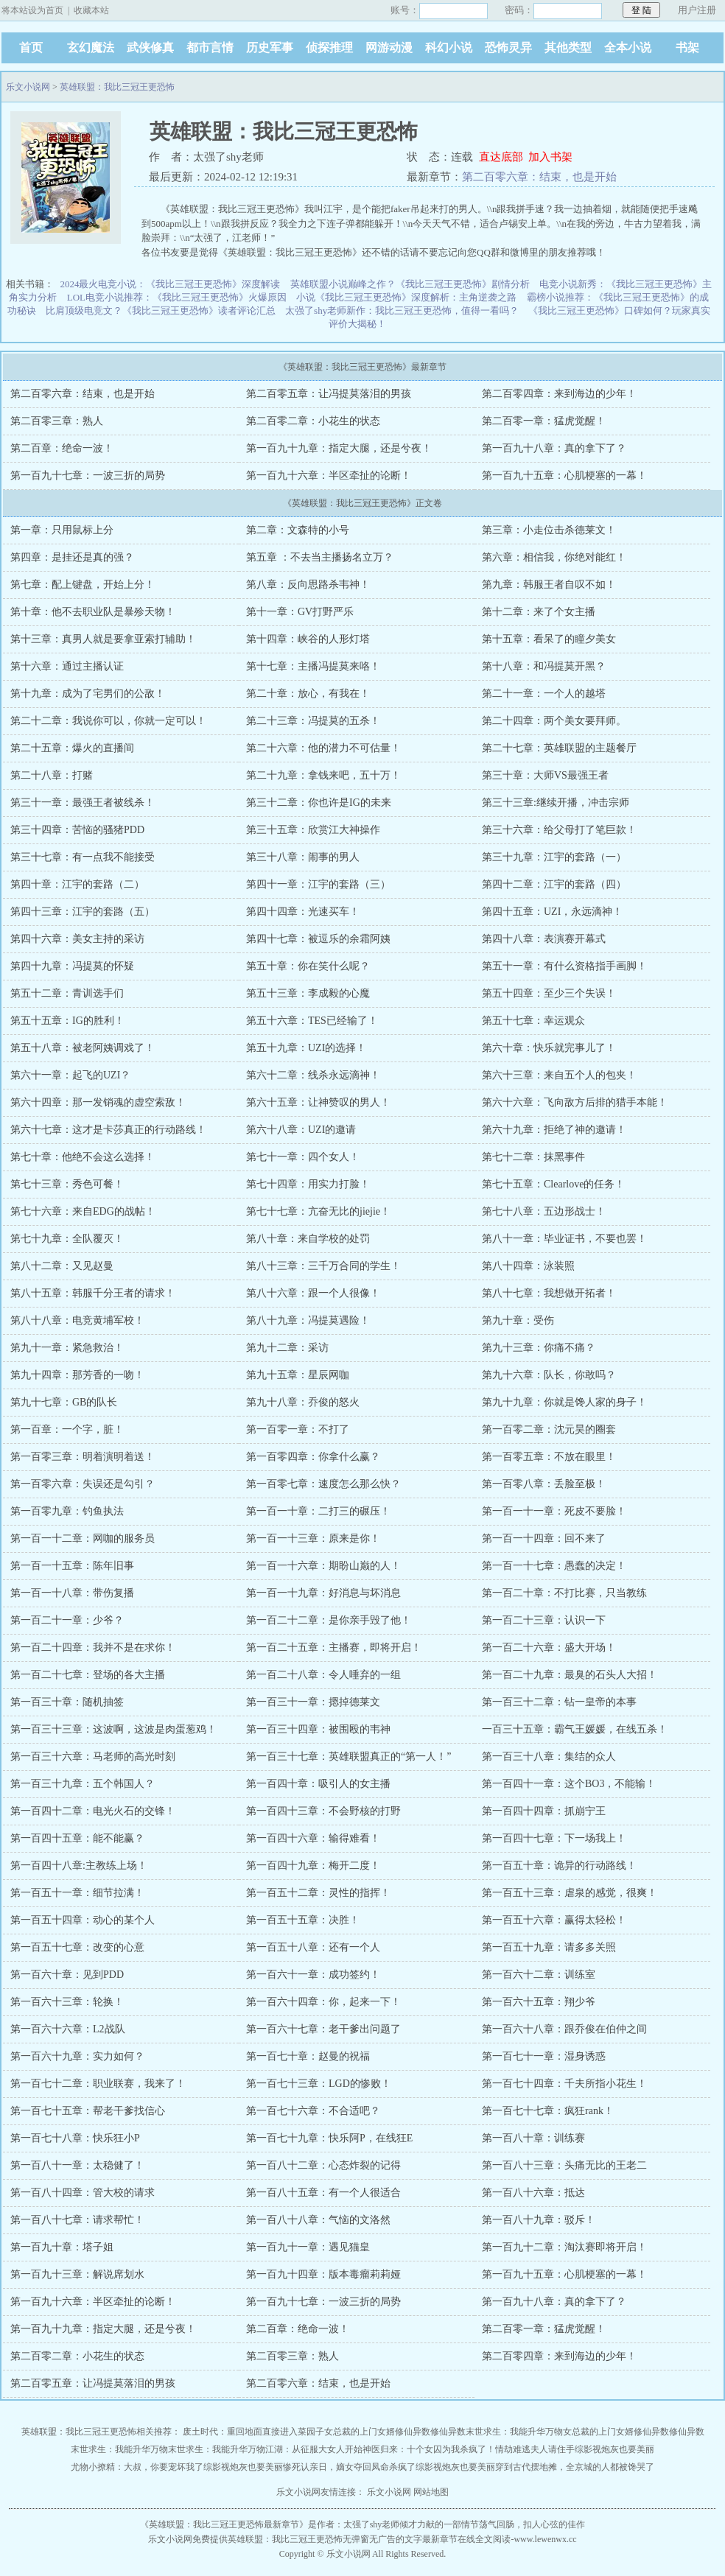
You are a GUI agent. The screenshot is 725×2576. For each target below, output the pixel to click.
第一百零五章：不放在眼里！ (549, 1456)
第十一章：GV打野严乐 (300, 611)
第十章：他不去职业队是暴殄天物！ (92, 611)
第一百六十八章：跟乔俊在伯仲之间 (564, 2029)
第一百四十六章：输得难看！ (313, 1838)
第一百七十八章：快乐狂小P (75, 2138)
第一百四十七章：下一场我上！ (554, 1838)
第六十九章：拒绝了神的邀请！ (554, 1129)
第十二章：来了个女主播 (538, 611)
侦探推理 (329, 47)
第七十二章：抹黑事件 (533, 1156)
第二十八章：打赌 (51, 775)
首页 (31, 47)
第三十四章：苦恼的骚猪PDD (77, 829)
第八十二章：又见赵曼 (61, 1265)
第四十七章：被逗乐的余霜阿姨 (318, 938)
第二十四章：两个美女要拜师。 (554, 720)
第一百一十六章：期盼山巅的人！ (323, 1565)
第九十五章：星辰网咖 (297, 1374)
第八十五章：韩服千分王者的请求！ (92, 1293)
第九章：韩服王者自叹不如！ (549, 584)
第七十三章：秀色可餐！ (67, 1184)
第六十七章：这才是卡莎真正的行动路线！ (108, 1129)
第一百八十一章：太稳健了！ (77, 2165)
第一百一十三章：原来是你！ (313, 1538)
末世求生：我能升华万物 (514, 2431)
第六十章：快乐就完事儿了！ (549, 1047)
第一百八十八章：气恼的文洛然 (318, 2219)
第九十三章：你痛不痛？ (538, 1347)
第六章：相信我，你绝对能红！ (554, 557)
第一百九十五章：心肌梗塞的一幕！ (564, 475)
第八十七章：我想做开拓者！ (549, 1293)
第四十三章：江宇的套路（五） (82, 911)
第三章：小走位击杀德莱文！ (549, 530)
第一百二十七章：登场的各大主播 (87, 1674)
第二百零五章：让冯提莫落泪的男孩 (328, 393)
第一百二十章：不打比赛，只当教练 (564, 1592)
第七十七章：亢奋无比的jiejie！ (318, 1211)
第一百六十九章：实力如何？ (77, 2056)
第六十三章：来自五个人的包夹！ (559, 1075)
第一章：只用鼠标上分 (61, 530)
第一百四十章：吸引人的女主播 (318, 1783)
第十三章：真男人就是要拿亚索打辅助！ (103, 639)
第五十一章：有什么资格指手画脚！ (564, 966)
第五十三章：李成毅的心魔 (308, 993)
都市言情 (210, 47)
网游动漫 (389, 47)
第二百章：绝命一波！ (61, 448)
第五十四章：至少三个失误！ (549, 993)
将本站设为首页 (32, 10)
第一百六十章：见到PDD (67, 1974)
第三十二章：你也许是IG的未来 (318, 802)
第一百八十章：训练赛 (533, 2138)
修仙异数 (412, 2431)
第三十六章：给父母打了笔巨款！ (559, 829)
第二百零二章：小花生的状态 (313, 421)
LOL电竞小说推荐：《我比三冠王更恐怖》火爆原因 (177, 297)
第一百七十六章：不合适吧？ (313, 2110)
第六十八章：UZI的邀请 (301, 1129)
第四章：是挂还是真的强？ (72, 557)
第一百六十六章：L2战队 (67, 2029)
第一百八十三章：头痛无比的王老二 (564, 2165)
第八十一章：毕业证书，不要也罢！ (564, 1238)
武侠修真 (150, 47)
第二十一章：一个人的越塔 (544, 693)
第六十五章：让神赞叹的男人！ (318, 1102)
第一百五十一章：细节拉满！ (77, 1892)
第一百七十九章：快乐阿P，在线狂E (329, 2138)
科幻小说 (448, 47)
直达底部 (501, 157)
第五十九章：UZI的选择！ (306, 1047)
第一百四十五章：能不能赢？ (77, 1838)
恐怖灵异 (508, 47)
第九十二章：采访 (287, 1347)
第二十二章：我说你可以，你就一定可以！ (108, 720)
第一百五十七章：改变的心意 (77, 1947)
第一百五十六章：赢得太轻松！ (554, 1920)
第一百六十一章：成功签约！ (313, 1974)
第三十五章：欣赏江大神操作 (313, 829)
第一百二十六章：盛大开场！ (549, 1647)
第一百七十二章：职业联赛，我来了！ (98, 2083)
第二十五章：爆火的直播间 (72, 748)
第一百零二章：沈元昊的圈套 (549, 1429)
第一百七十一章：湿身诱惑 (544, 2056)
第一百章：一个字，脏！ (67, 1429)
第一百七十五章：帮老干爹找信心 (87, 2110)
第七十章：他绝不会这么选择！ (82, 1156)
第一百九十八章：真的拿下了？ (554, 448)
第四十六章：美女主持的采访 (77, 938)
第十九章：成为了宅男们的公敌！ (87, 693)
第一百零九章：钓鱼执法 (67, 1511)
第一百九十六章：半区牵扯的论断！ (328, 475)
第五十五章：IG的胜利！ (67, 1020)
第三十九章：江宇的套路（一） (554, 857)
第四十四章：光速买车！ (303, 911)
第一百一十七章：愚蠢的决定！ (554, 1565)
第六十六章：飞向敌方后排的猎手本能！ (575, 1102)
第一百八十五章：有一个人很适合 (323, 2192)
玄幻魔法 (90, 47)
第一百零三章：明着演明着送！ (82, 1456)
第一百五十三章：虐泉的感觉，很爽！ (569, 1892)
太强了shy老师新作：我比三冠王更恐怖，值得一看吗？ (402, 310)
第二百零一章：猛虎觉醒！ (544, 421)
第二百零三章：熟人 (56, 421)
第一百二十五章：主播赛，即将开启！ (333, 1647)
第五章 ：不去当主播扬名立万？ (319, 557)
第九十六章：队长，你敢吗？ (549, 1374)
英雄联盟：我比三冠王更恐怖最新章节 (224, 2524)
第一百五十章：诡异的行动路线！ (559, 1865)
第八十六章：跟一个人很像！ (313, 1293)
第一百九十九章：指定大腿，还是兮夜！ (339, 448)
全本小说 (627, 47)
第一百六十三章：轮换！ (67, 2001)
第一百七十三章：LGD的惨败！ (318, 2083)
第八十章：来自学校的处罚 (308, 1238)
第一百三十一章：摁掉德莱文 (313, 1702)
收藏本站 (91, 10)
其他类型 (568, 47)
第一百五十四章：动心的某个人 (82, 1920)
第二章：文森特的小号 (297, 530)
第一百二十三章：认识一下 (544, 1620)
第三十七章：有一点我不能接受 (82, 857)
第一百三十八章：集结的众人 (549, 1756)
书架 (687, 47)
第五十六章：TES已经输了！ (312, 1020)
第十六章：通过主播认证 (67, 666)
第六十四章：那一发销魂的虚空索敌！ (98, 1102)
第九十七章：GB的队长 (63, 1402)
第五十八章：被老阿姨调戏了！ (82, 1047)
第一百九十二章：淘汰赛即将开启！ (564, 2247)
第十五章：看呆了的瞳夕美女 (549, 639)
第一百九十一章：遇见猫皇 (308, 2247)
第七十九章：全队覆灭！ (67, 1238)
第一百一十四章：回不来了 (544, 1538)
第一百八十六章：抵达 (533, 2192)
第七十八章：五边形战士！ (544, 1211)
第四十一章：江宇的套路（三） (318, 884)
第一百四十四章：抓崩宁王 (544, 1811)
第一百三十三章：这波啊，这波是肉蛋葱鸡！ (113, 1729)
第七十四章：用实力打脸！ (308, 1184)
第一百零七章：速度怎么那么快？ (323, 1483)
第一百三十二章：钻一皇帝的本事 (559, 1702)
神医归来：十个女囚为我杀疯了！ (428, 2449)
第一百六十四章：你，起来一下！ (323, 2001)
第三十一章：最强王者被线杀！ (82, 802)
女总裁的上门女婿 (359, 2431)
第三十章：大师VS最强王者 (545, 775)
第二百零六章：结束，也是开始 (539, 177)
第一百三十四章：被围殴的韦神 (318, 1729)
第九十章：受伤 (518, 1320)
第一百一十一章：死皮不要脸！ (554, 1511)
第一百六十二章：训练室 (538, 1974)
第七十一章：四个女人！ (303, 1156)
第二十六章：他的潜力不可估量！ (323, 748)
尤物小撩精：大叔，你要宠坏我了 (137, 2467)
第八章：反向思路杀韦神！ (308, 584)
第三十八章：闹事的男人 (303, 857)
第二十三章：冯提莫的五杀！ (313, 720)
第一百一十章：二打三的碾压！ (318, 1511)
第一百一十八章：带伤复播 (72, 1592)
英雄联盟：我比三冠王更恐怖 (117, 87)
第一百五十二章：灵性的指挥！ (318, 1892)
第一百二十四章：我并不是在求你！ (92, 1647)
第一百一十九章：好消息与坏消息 (323, 1592)
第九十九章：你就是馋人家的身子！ (564, 1402)
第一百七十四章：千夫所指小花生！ (564, 2083)
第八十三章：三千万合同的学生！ (323, 1265)
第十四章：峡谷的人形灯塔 (308, 639)
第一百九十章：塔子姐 (61, 2247)
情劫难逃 (512, 2449)
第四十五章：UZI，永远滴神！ (552, 911)
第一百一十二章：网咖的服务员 (82, 1538)
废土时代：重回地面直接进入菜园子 (253, 2431)
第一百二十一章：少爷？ (67, 1620)
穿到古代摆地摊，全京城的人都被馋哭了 (574, 2467)
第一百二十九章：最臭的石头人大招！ (569, 1674)
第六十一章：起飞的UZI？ (70, 1075)
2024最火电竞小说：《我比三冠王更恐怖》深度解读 (170, 283)
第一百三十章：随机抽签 (67, 1702)
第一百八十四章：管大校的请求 (82, 2192)
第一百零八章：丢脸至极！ (544, 1483)
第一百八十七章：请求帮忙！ (77, 2219)
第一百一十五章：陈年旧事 (72, 1565)
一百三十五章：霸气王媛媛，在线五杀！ (575, 1729)
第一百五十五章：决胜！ (303, 1920)
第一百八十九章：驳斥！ (538, 2219)
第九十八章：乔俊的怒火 (303, 1402)
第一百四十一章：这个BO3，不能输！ (569, 1783)
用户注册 (697, 9)
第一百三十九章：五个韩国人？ (82, 1783)
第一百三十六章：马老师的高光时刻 (92, 1756)
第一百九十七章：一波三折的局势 (87, 475)
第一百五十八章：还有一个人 (313, 1947)
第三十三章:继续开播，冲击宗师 (555, 802)
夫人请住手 (552, 2449)
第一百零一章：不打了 (297, 1429)
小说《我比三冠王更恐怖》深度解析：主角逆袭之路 (406, 297)
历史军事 (269, 47)
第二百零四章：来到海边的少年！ (559, 393)
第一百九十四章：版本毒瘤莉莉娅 (323, 2274)
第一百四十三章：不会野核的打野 (323, 1811)
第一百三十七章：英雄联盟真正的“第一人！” (348, 1756)
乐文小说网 (28, 87)
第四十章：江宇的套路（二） (77, 884)
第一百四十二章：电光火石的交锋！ (92, 1811)
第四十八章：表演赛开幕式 (544, 938)
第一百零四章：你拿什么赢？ (313, 1456)
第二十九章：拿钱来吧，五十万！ (323, 775)
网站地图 (431, 2492)
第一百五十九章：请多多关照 (549, 1947)
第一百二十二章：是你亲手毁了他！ (328, 1620)
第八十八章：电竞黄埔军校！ (77, 1320)
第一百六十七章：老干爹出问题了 (323, 2029)
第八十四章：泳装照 (528, 1265)
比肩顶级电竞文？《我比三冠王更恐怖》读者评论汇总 (161, 310)
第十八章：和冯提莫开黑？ (544, 666)
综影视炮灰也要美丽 (614, 2449)
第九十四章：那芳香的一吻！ (77, 1374)
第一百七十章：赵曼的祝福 (308, 2056)
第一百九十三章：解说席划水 (77, 2274)
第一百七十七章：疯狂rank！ (548, 2110)
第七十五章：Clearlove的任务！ (553, 1184)
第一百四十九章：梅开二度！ (313, 1865)
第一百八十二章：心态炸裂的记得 (323, 2165)
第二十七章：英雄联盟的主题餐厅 (559, 748)
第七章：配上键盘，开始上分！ (82, 584)
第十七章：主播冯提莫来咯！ (313, 666)
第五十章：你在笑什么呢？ (308, 966)
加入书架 (550, 157)
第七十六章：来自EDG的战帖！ (82, 1211)
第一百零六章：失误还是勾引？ (82, 1483)
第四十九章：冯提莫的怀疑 (72, 966)
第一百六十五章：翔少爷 (538, 2001)
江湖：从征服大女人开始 (313, 2449)
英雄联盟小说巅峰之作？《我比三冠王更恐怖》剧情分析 (410, 283)
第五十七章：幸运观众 (533, 1020)
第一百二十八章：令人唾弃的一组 (323, 1674)
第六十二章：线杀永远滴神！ (313, 1075)
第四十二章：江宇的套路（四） (554, 884)
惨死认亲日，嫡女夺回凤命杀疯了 (349, 2467)
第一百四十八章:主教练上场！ (78, 1865)
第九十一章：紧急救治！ (67, 1347)
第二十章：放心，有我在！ (308, 693)
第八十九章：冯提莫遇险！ (308, 1320)
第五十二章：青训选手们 (67, 993)
